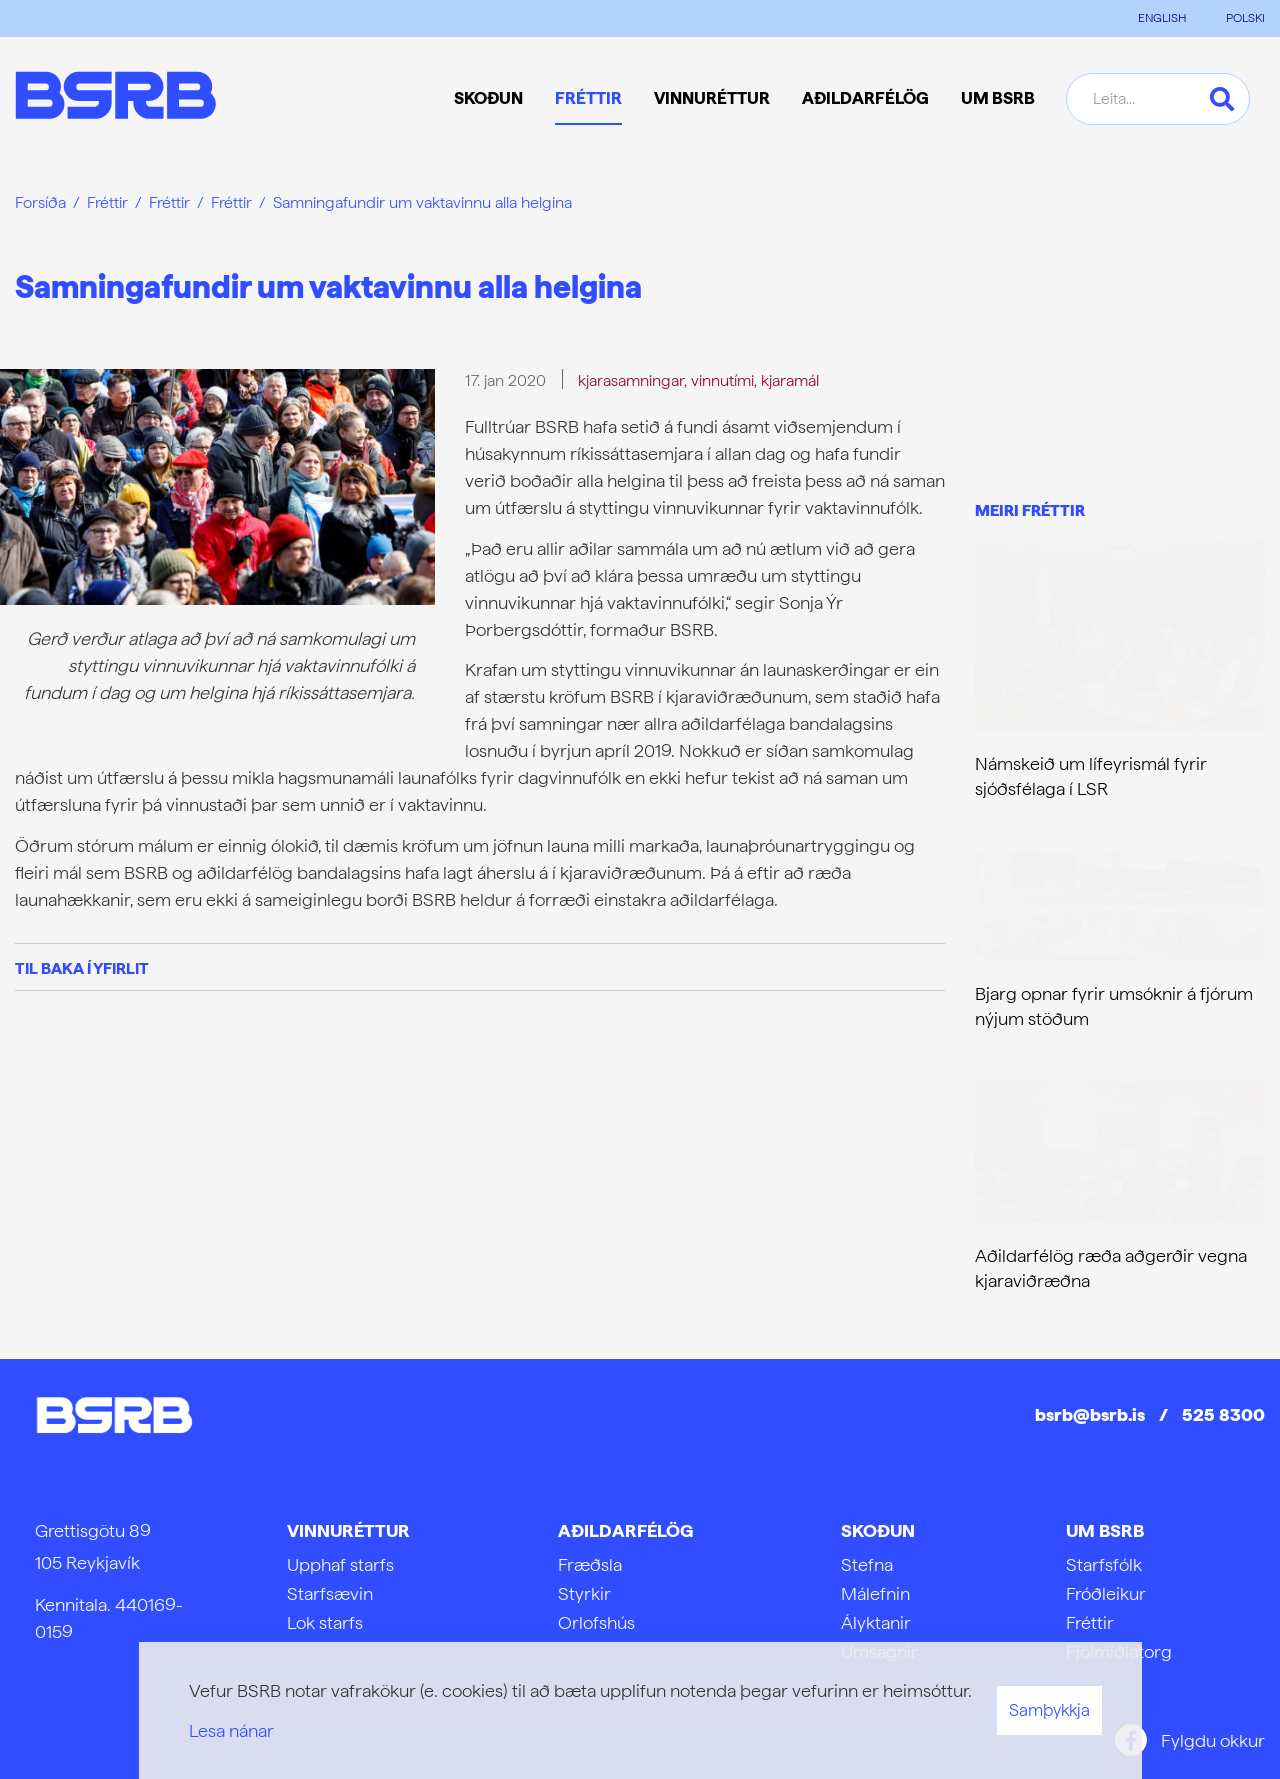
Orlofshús (596, 1622)
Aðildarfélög (625, 1530)
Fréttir (107, 202)
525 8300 (1223, 1414)
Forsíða (40, 202)
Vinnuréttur (348, 1530)
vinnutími (722, 380)
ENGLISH (1162, 18)
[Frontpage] (115, 98)
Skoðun (878, 1530)
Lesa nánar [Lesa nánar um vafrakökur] (231, 1730)
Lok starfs (325, 1622)
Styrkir (584, 1593)
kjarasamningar (631, 380)
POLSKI (1245, 18)
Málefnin (875, 1593)
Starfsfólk (1104, 1564)
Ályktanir (876, 1622)
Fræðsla (590, 1564)
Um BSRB (1105, 1530)
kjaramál (790, 380)
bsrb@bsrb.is (1090, 1414)
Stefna (867, 1564)
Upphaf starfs (340, 1564)
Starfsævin (330, 1593)
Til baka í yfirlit (82, 968)
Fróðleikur (1106, 1593)
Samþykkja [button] (1049, 1710)
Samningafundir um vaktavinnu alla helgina (422, 202)
